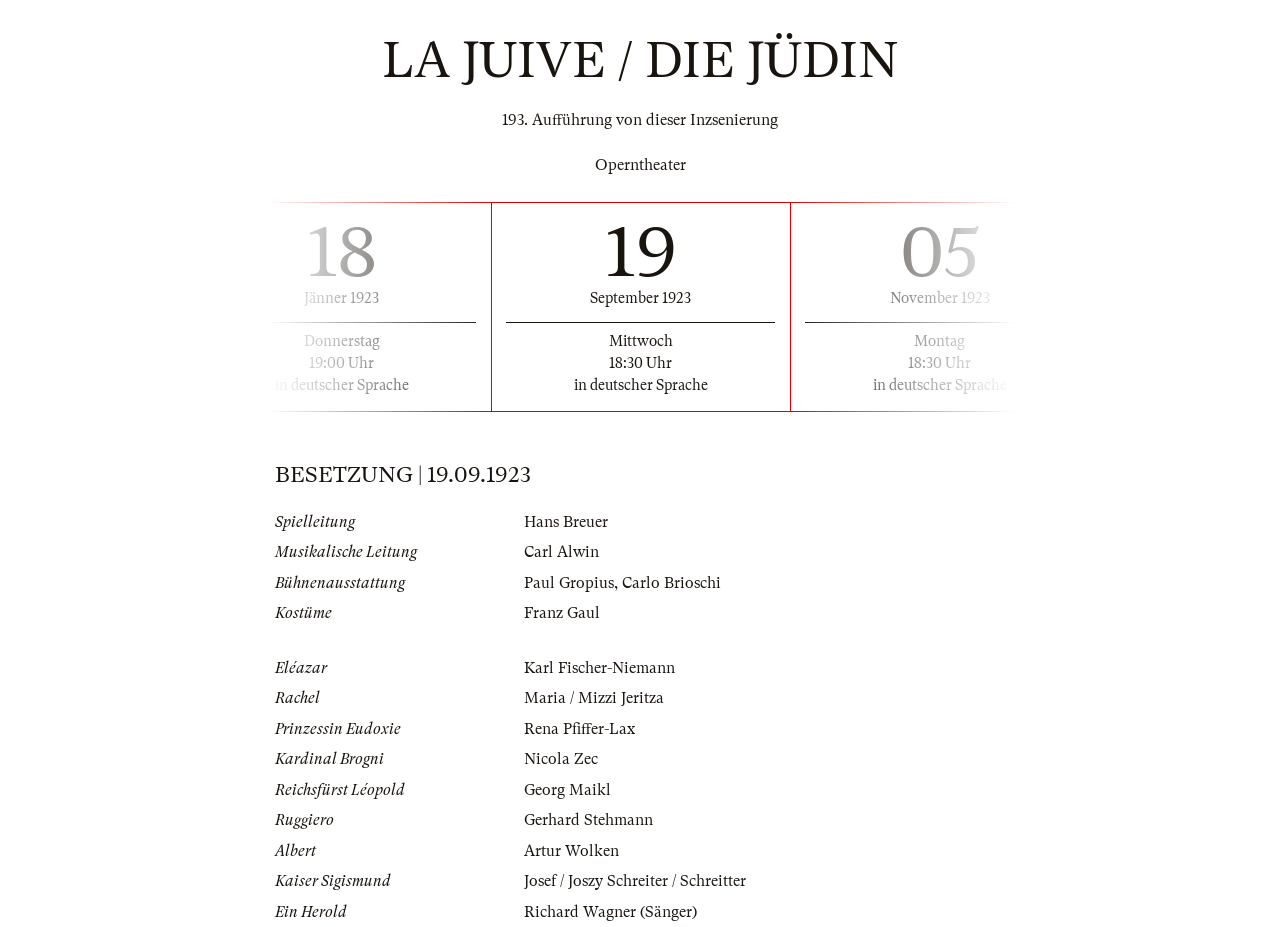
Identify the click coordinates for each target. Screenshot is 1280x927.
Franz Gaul (562, 613)
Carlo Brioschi (671, 583)
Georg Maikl (567, 790)
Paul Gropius (569, 583)
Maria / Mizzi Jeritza (594, 698)
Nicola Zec (561, 759)
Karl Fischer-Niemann (599, 668)
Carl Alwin (561, 552)
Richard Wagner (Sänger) (610, 912)
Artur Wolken (571, 851)
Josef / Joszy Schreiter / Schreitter (635, 881)
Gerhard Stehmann (588, 820)
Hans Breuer (566, 522)
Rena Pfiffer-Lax (579, 729)
